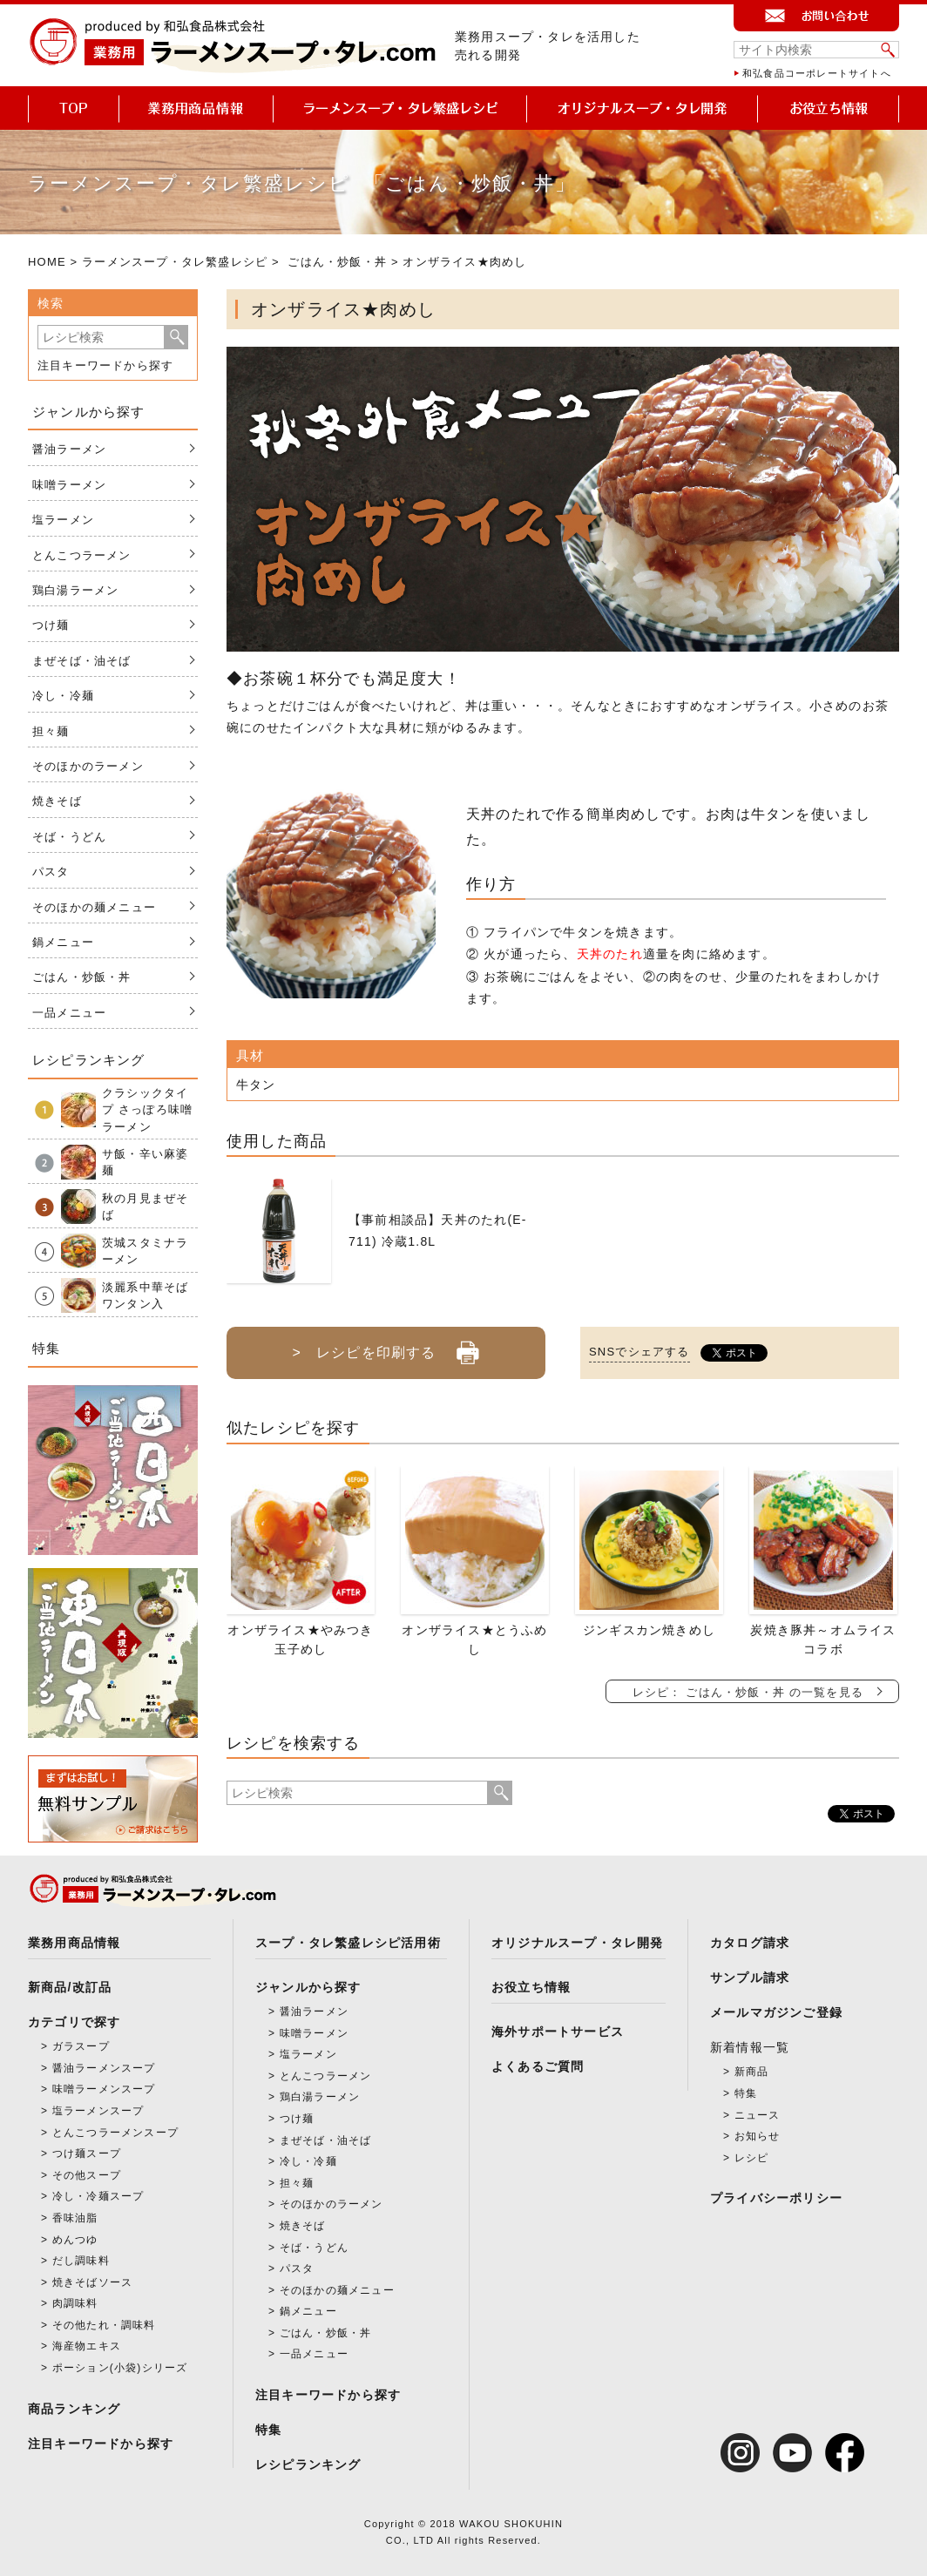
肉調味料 (75, 2303)
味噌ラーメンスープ (104, 2089)
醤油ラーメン (69, 449)
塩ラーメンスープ (98, 2111)
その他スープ (86, 2175)
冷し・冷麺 (63, 695)
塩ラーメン (63, 519)
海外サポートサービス (557, 2031)
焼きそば (57, 801)
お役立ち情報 (531, 1987)
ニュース (757, 2115)
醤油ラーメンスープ (104, 2068)
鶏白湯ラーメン (75, 590)
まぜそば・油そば (82, 660)
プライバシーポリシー (776, 2198)
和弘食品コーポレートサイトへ (816, 73)
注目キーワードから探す (105, 365)
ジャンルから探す (308, 1987)
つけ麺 (51, 625)
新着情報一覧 (749, 2047)
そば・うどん (69, 836)
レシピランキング (308, 2464)
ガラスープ (81, 2046)
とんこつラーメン (82, 555)
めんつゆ (75, 2240)
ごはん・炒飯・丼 (337, 261)
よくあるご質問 (537, 2066)
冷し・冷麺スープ (98, 2196)
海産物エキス (86, 2346)
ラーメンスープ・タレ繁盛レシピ (174, 261)
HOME (47, 261)
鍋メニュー (63, 942)
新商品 (751, 2072)
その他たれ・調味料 (104, 2325)
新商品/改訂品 (70, 1987)
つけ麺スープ (86, 2153)
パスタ (51, 871)
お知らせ (757, 2136)
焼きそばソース (92, 2282)
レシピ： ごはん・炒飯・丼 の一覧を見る (748, 1692)
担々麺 (51, 731)
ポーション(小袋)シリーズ (120, 2368)
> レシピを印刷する (385, 1346)
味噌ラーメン (69, 484)
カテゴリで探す (74, 2022)
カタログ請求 (749, 1943)
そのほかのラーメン (88, 766)
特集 (268, 2430)
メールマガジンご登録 (776, 2012)
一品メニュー (69, 1012)
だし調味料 (81, 2261)
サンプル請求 (749, 1977)
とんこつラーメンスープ (115, 2132)
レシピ (751, 2158)
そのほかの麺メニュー (94, 907)
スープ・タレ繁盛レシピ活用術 (348, 1943)
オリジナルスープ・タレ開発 (577, 1943)
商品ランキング (74, 2409)
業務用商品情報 (74, 1943)
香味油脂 (75, 2218)
